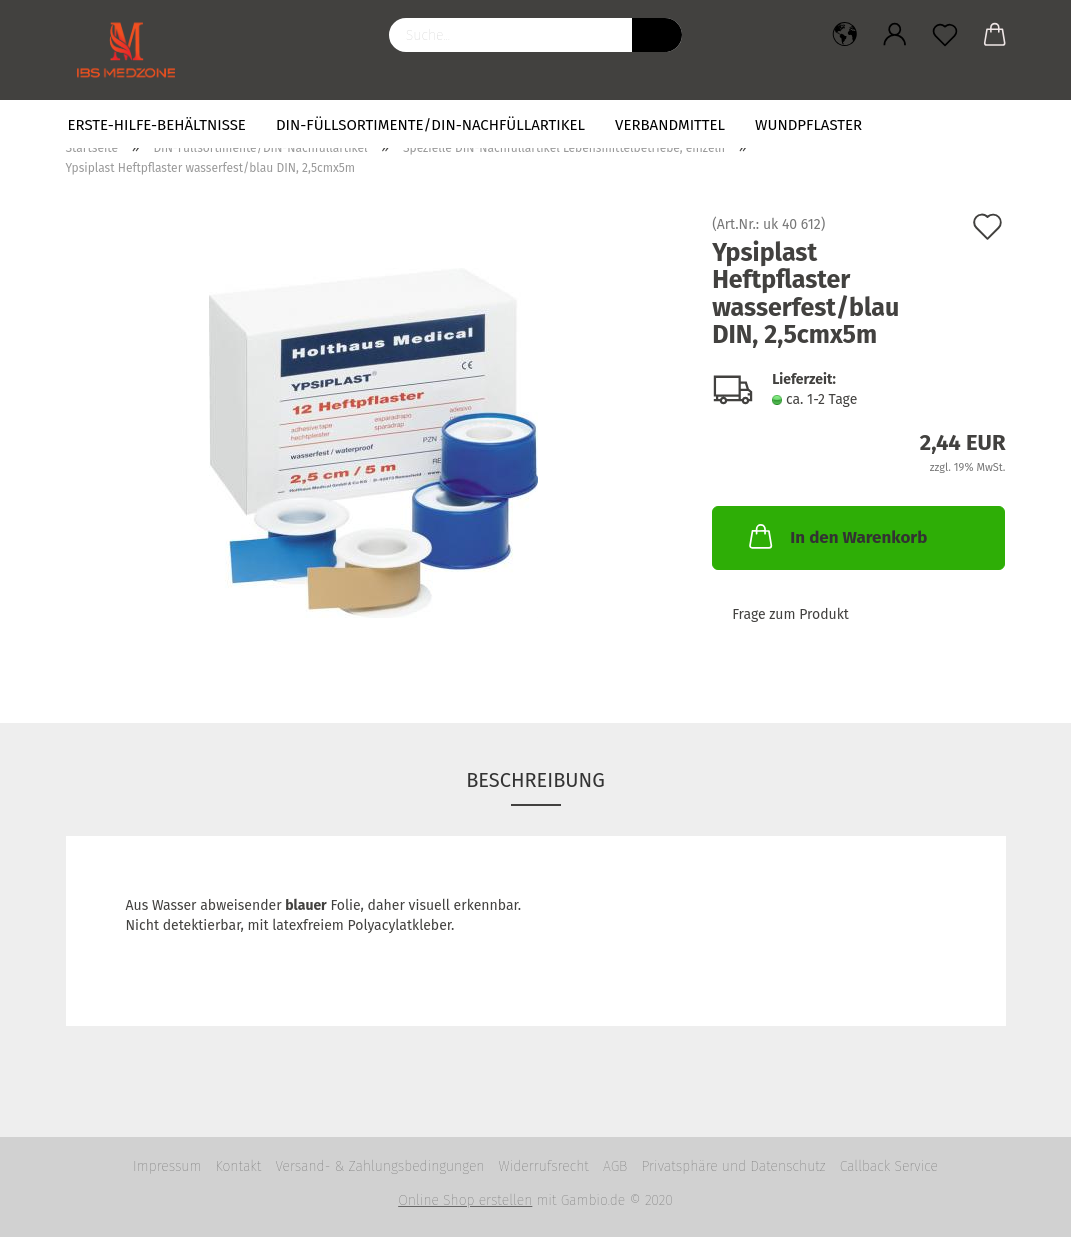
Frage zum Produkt (790, 614)
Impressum (167, 1166)
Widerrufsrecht (544, 1166)
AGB (615, 1166)
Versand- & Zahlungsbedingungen (379, 1166)
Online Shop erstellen (465, 1200)
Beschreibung (535, 780)
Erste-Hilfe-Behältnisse (157, 125)
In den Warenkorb (836, 536)
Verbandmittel (670, 125)
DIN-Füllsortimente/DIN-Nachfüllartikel (430, 125)
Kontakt (238, 1166)
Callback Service (889, 1166)
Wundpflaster (808, 125)
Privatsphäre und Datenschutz (733, 1166)
